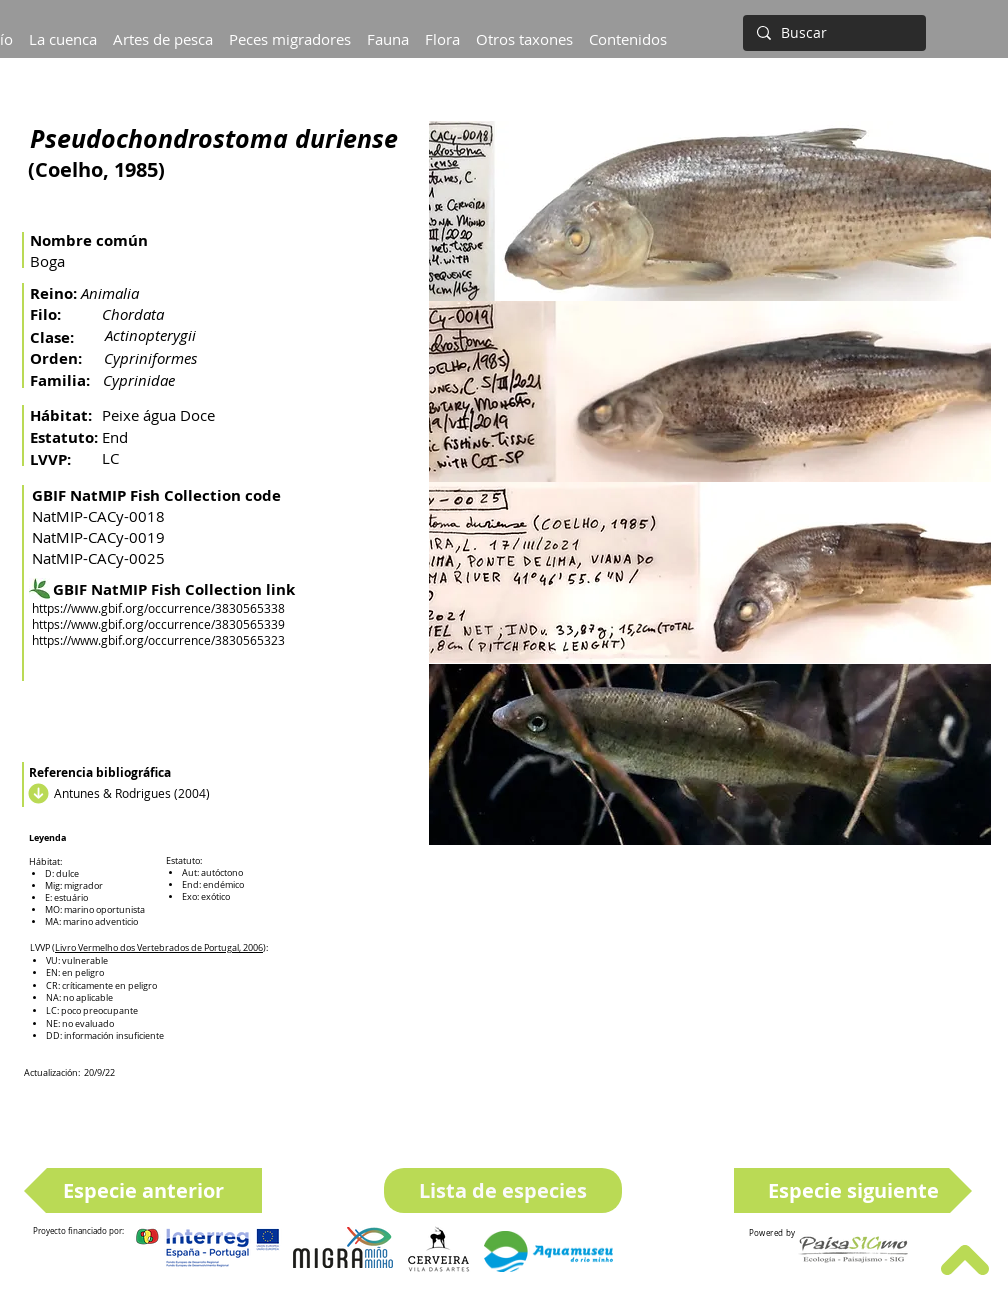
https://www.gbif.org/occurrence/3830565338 (158, 608)
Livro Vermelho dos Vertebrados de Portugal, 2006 (159, 948)
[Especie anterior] (143, 1190)
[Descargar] (36, 793)
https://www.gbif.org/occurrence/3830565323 (158, 640)
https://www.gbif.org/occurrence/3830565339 (158, 624)
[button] (63, 30)
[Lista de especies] (503, 1190)
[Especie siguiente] (853, 1190)
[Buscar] (832, 33)
